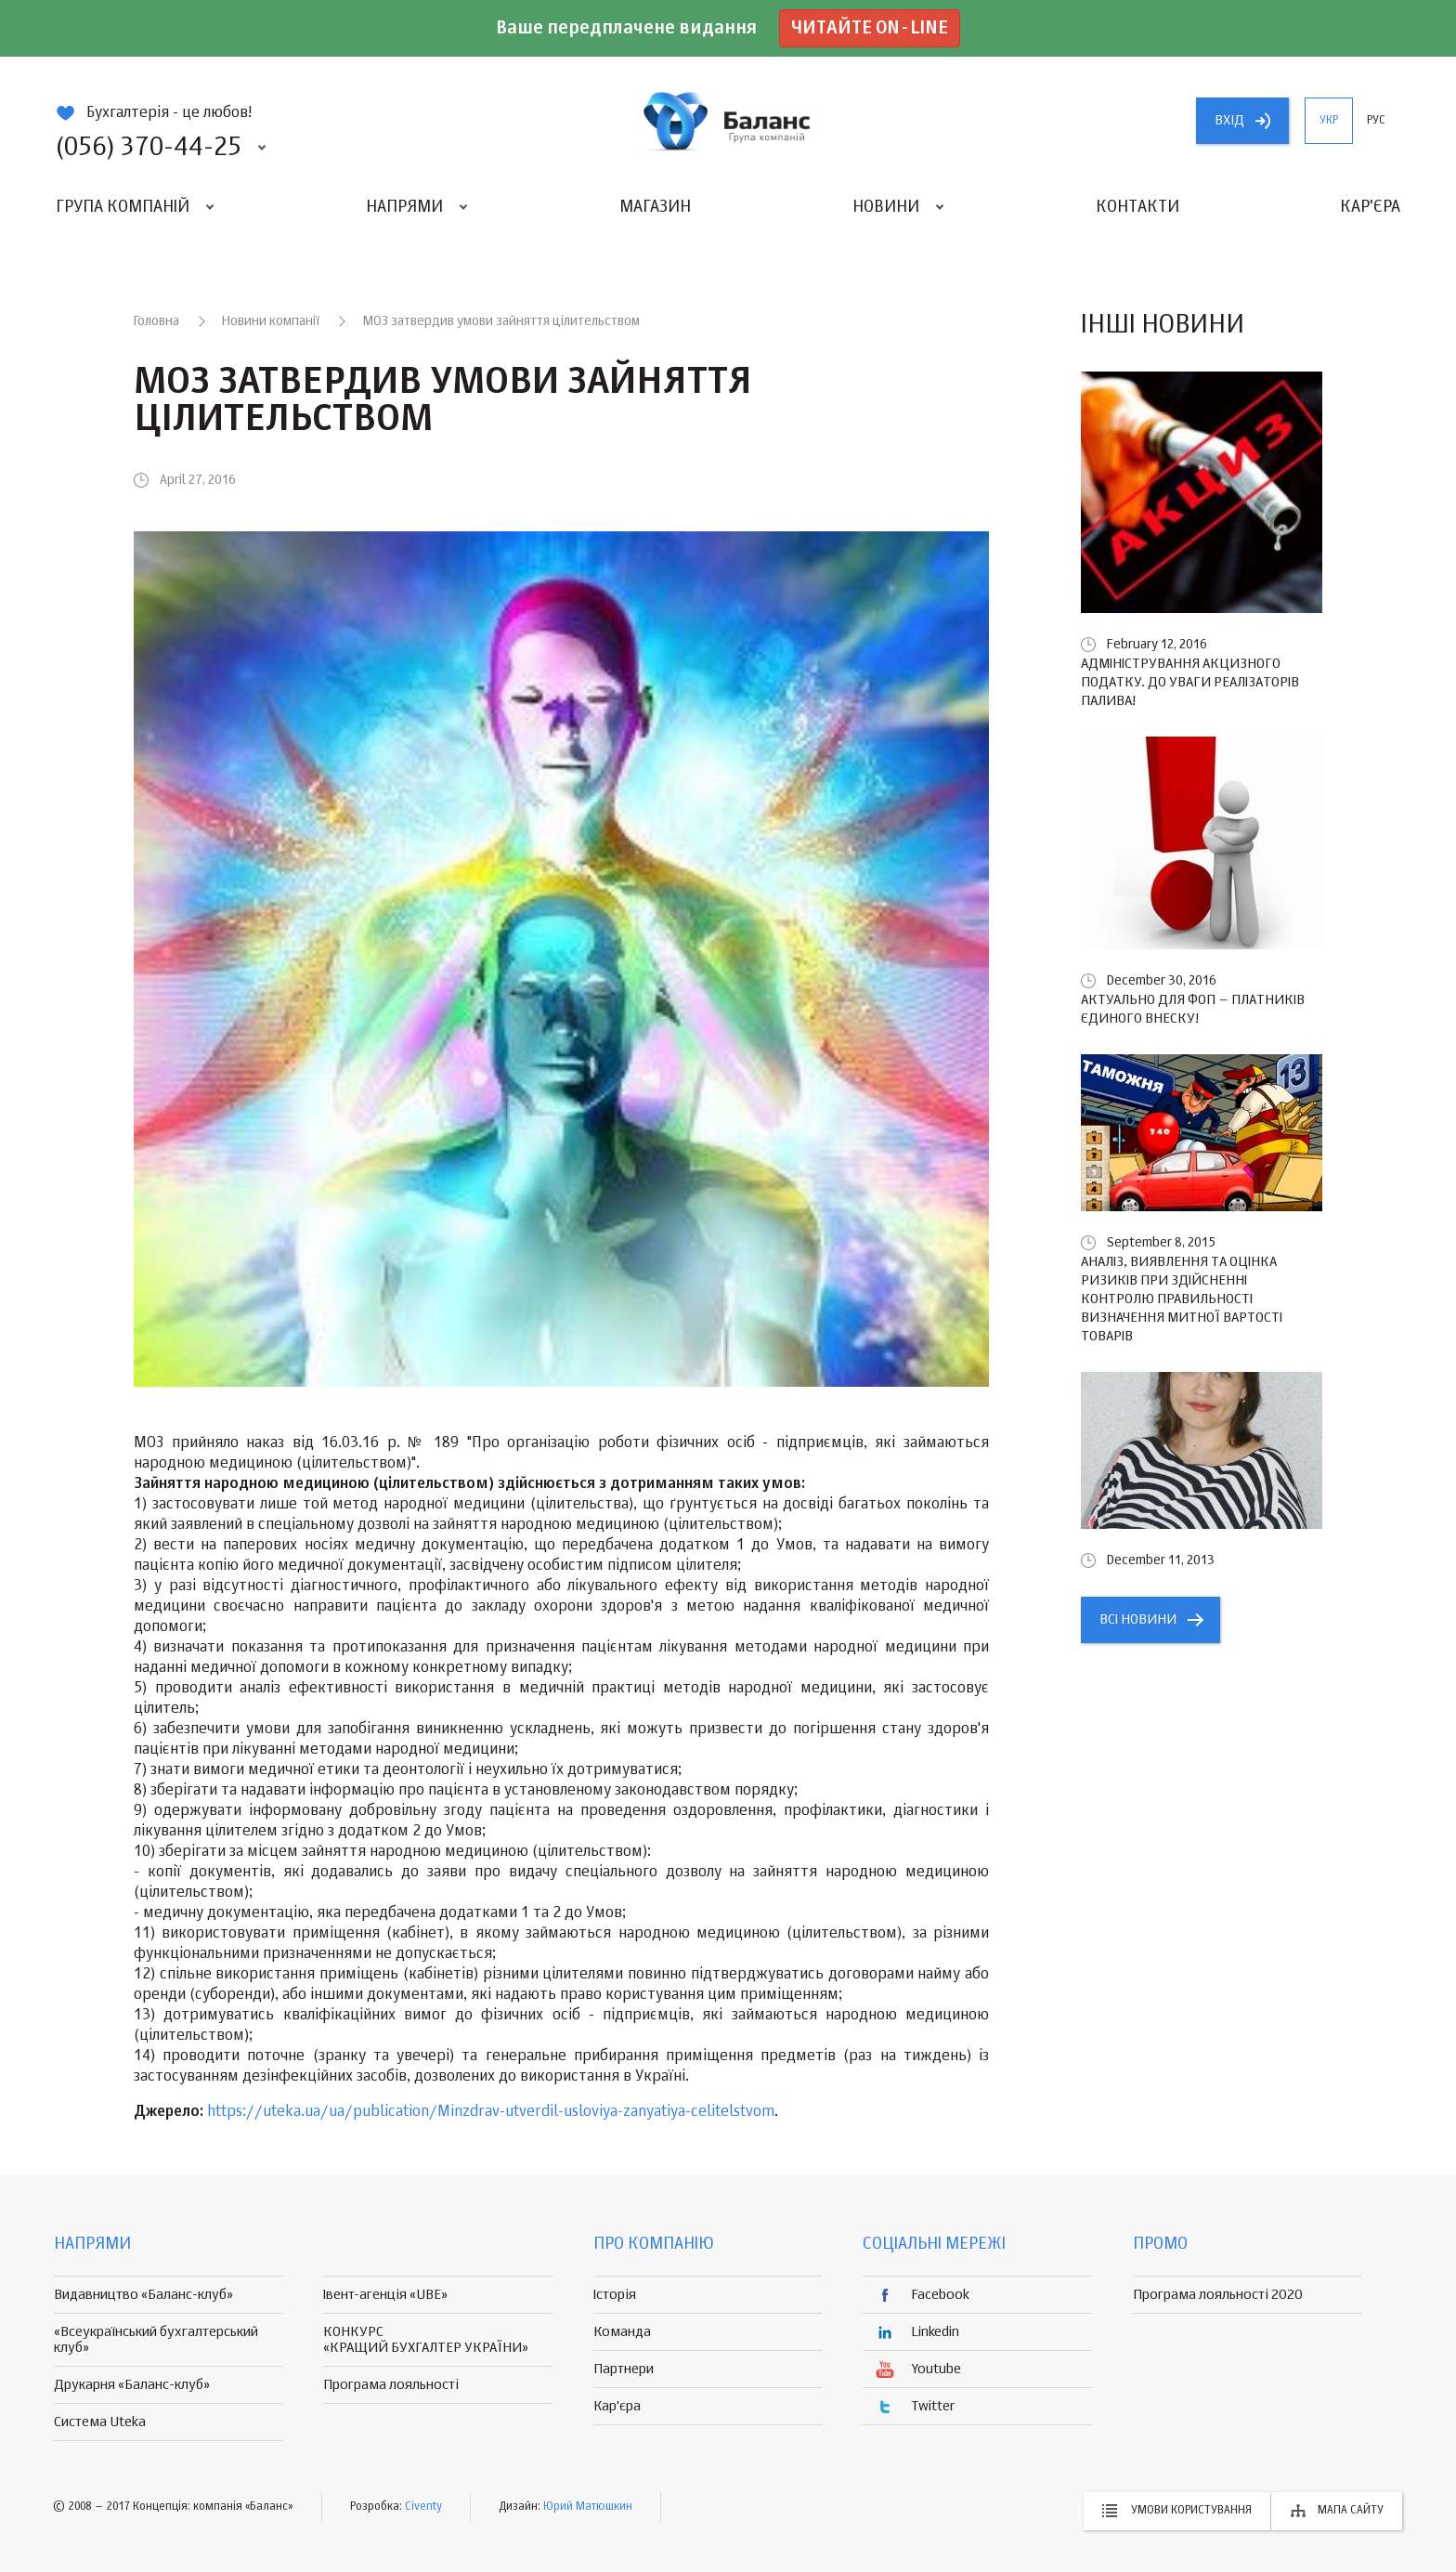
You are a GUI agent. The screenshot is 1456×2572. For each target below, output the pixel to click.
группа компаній (728, 120)
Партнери (623, 2369)
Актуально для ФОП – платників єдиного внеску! (1193, 1009)
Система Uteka (100, 2422)
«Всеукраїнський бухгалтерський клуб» (156, 2340)
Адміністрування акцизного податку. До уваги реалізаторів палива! (1190, 682)
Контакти (1137, 207)
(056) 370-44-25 (148, 148)
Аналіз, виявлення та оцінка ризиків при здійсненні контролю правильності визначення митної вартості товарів (1181, 1299)
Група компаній (122, 207)
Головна (156, 321)
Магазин (655, 207)
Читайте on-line (869, 28)
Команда (622, 2332)
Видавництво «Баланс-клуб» (143, 2295)
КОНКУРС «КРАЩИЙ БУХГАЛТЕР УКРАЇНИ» (425, 2340)
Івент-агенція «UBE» (385, 2295)
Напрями (404, 207)
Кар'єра (1370, 207)
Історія (614, 2295)
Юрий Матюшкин (587, 2507)
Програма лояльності (391, 2385)
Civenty (423, 2507)
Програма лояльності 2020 (1218, 2295)
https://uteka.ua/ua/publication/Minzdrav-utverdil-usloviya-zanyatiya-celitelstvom (490, 2112)
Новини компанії (270, 321)
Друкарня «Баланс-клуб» (132, 2385)
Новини (885, 207)
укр (1329, 120)
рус (1376, 120)
